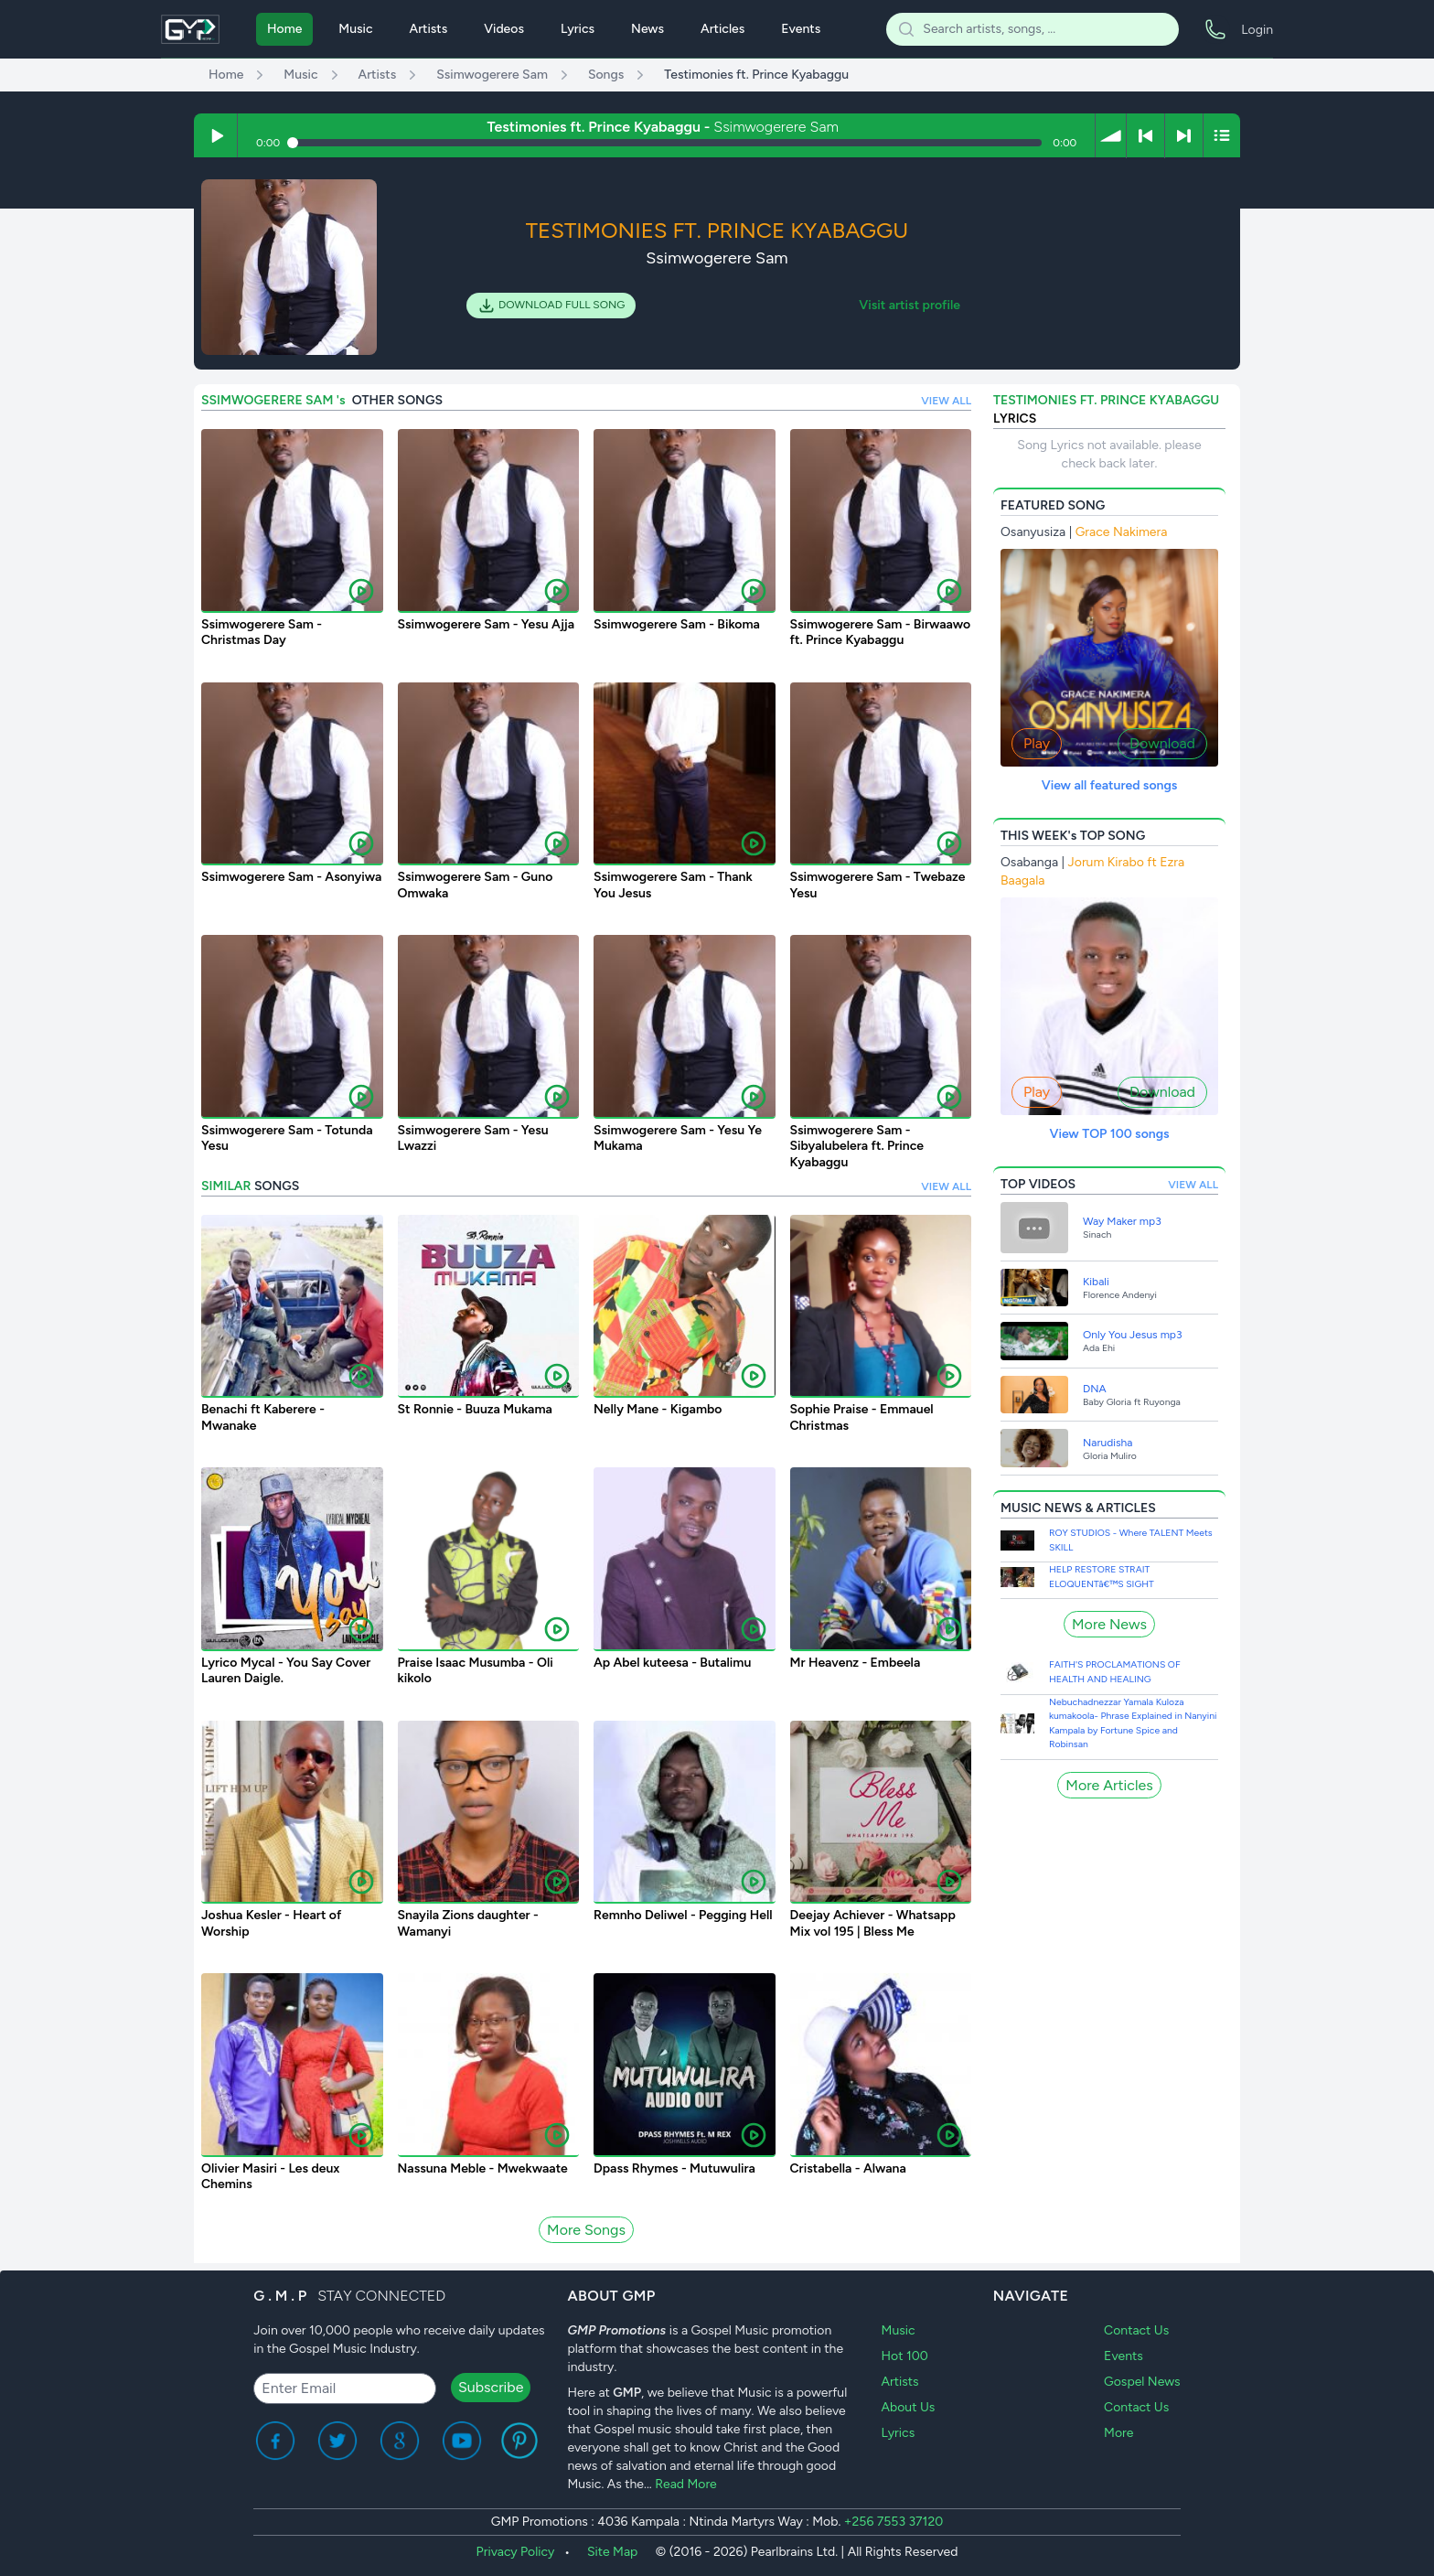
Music (355, 29)
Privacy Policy (515, 2552)
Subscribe (490, 2387)
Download (1162, 743)
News (647, 29)
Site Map (612, 2552)
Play (1036, 743)
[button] (1111, 135)
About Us (909, 2407)
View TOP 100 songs (1109, 1134)
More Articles (1108, 1785)
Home (284, 29)
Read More (686, 2484)
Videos (504, 29)
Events (800, 29)
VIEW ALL (946, 400)
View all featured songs (1110, 785)
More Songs (586, 2229)
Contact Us (1136, 2330)
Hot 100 (905, 2356)
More (1118, 2433)
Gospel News (1142, 2381)
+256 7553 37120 (893, 2521)
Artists (429, 29)
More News (1109, 1624)
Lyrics (577, 29)
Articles (722, 29)
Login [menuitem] (1257, 30)
